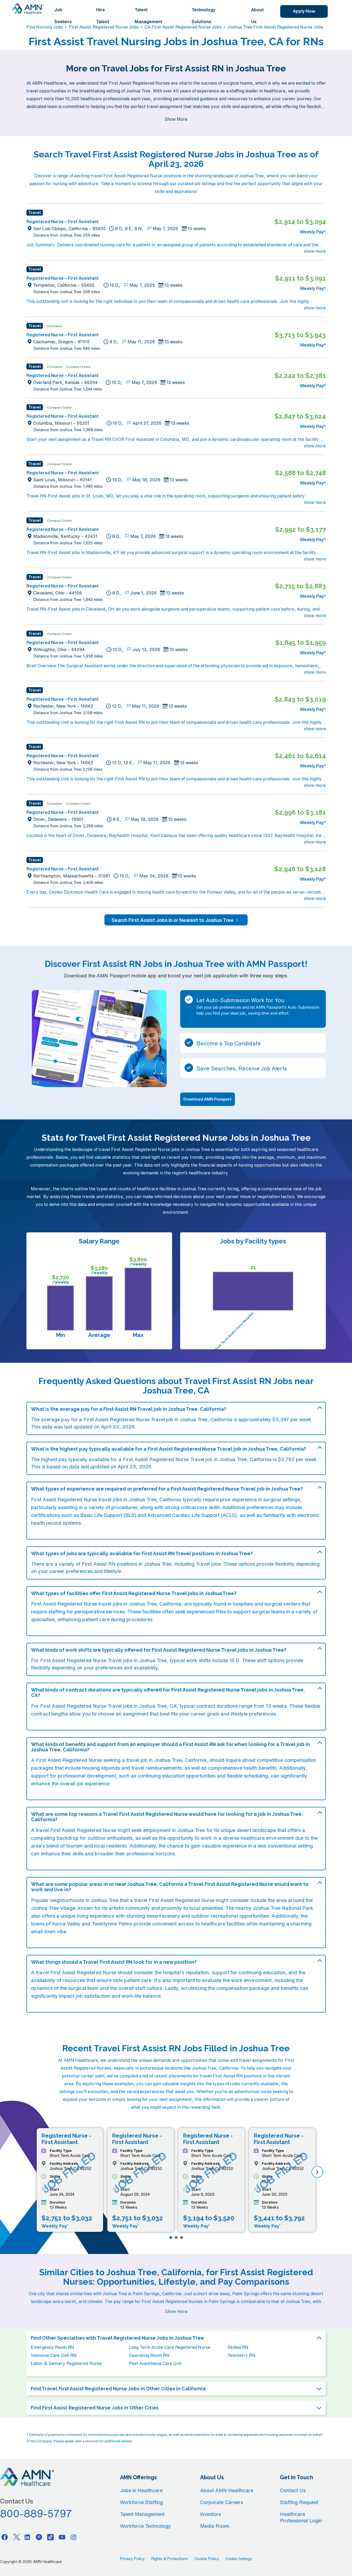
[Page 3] (181, 2237)
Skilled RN (237, 2347)
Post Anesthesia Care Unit (155, 2363)
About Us (257, 16)
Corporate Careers (221, 2502)
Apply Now (304, 11)
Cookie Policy (206, 2559)
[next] (317, 2172)
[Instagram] (73, 2537)
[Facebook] (4, 2537)
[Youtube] (62, 2537)
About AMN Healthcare (226, 2490)
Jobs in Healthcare (141, 2490)
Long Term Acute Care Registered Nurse (169, 2347)
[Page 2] (176, 2237)
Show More (176, 119)
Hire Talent (102, 16)
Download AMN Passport (207, 1099)
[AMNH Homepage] (27, 8)
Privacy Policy (132, 2559)
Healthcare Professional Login (301, 2517)
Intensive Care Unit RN (54, 2355)
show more (315, 251)
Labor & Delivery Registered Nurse (66, 2363)
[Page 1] (170, 2237)
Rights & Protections (169, 2559)
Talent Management (148, 16)
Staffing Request (299, 2502)
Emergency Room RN (52, 2347)
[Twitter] (16, 2537)
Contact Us (293, 2490)
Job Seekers (63, 16)
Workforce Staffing (141, 2502)
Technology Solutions (204, 16)
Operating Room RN (149, 2355)
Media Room (214, 2525)
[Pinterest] (39, 2537)
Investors (210, 2514)
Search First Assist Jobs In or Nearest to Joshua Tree (175, 920)
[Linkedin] (27, 2537)
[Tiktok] (50, 2537)
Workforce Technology (145, 2525)
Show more (176, 2311)
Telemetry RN (241, 2355)
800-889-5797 (36, 2513)
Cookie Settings (238, 2559)
